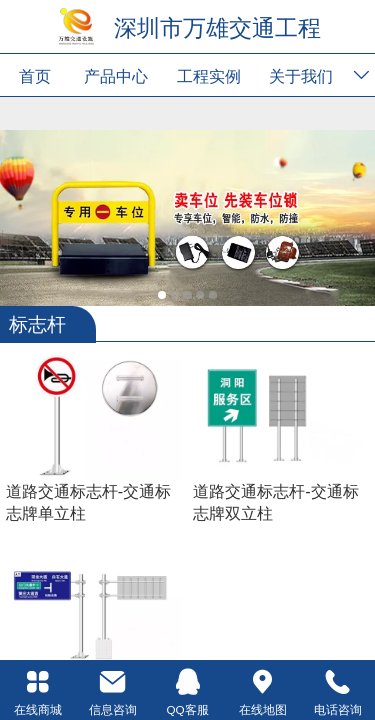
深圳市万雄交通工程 (217, 28)
